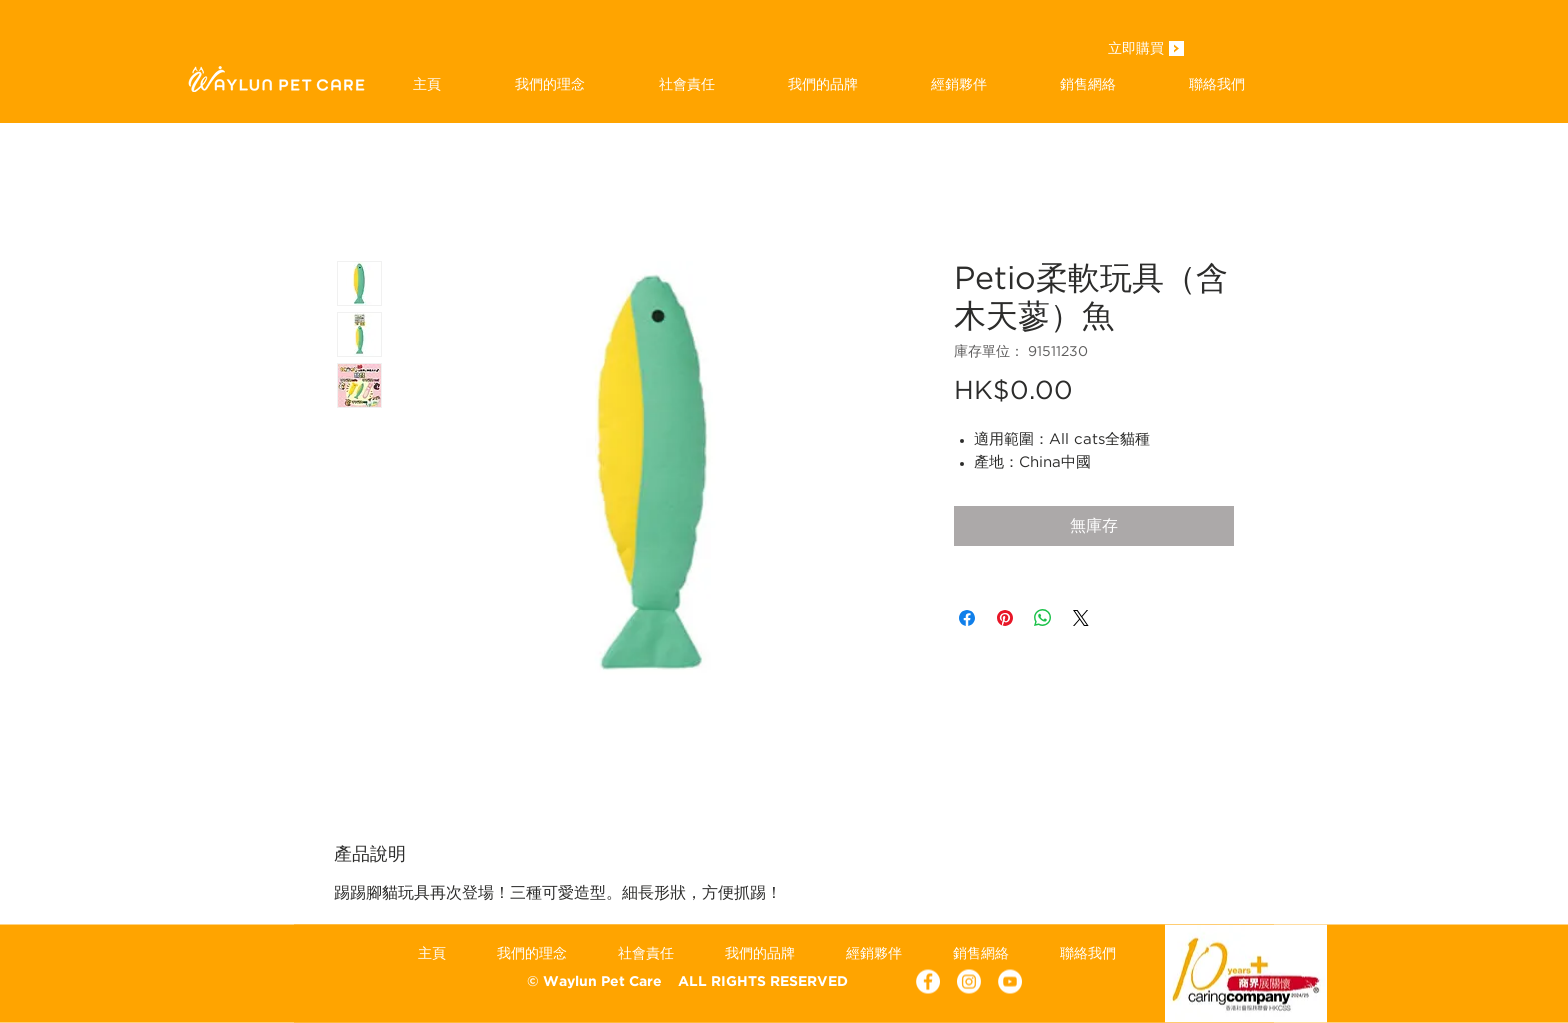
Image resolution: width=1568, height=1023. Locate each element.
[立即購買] (1136, 50)
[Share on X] (1081, 618)
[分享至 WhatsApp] (1043, 618)
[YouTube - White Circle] (1010, 982)
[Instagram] (969, 982)
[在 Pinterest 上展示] (1005, 618)
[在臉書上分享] (967, 618)
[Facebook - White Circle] (928, 982)
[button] (822, 84)
